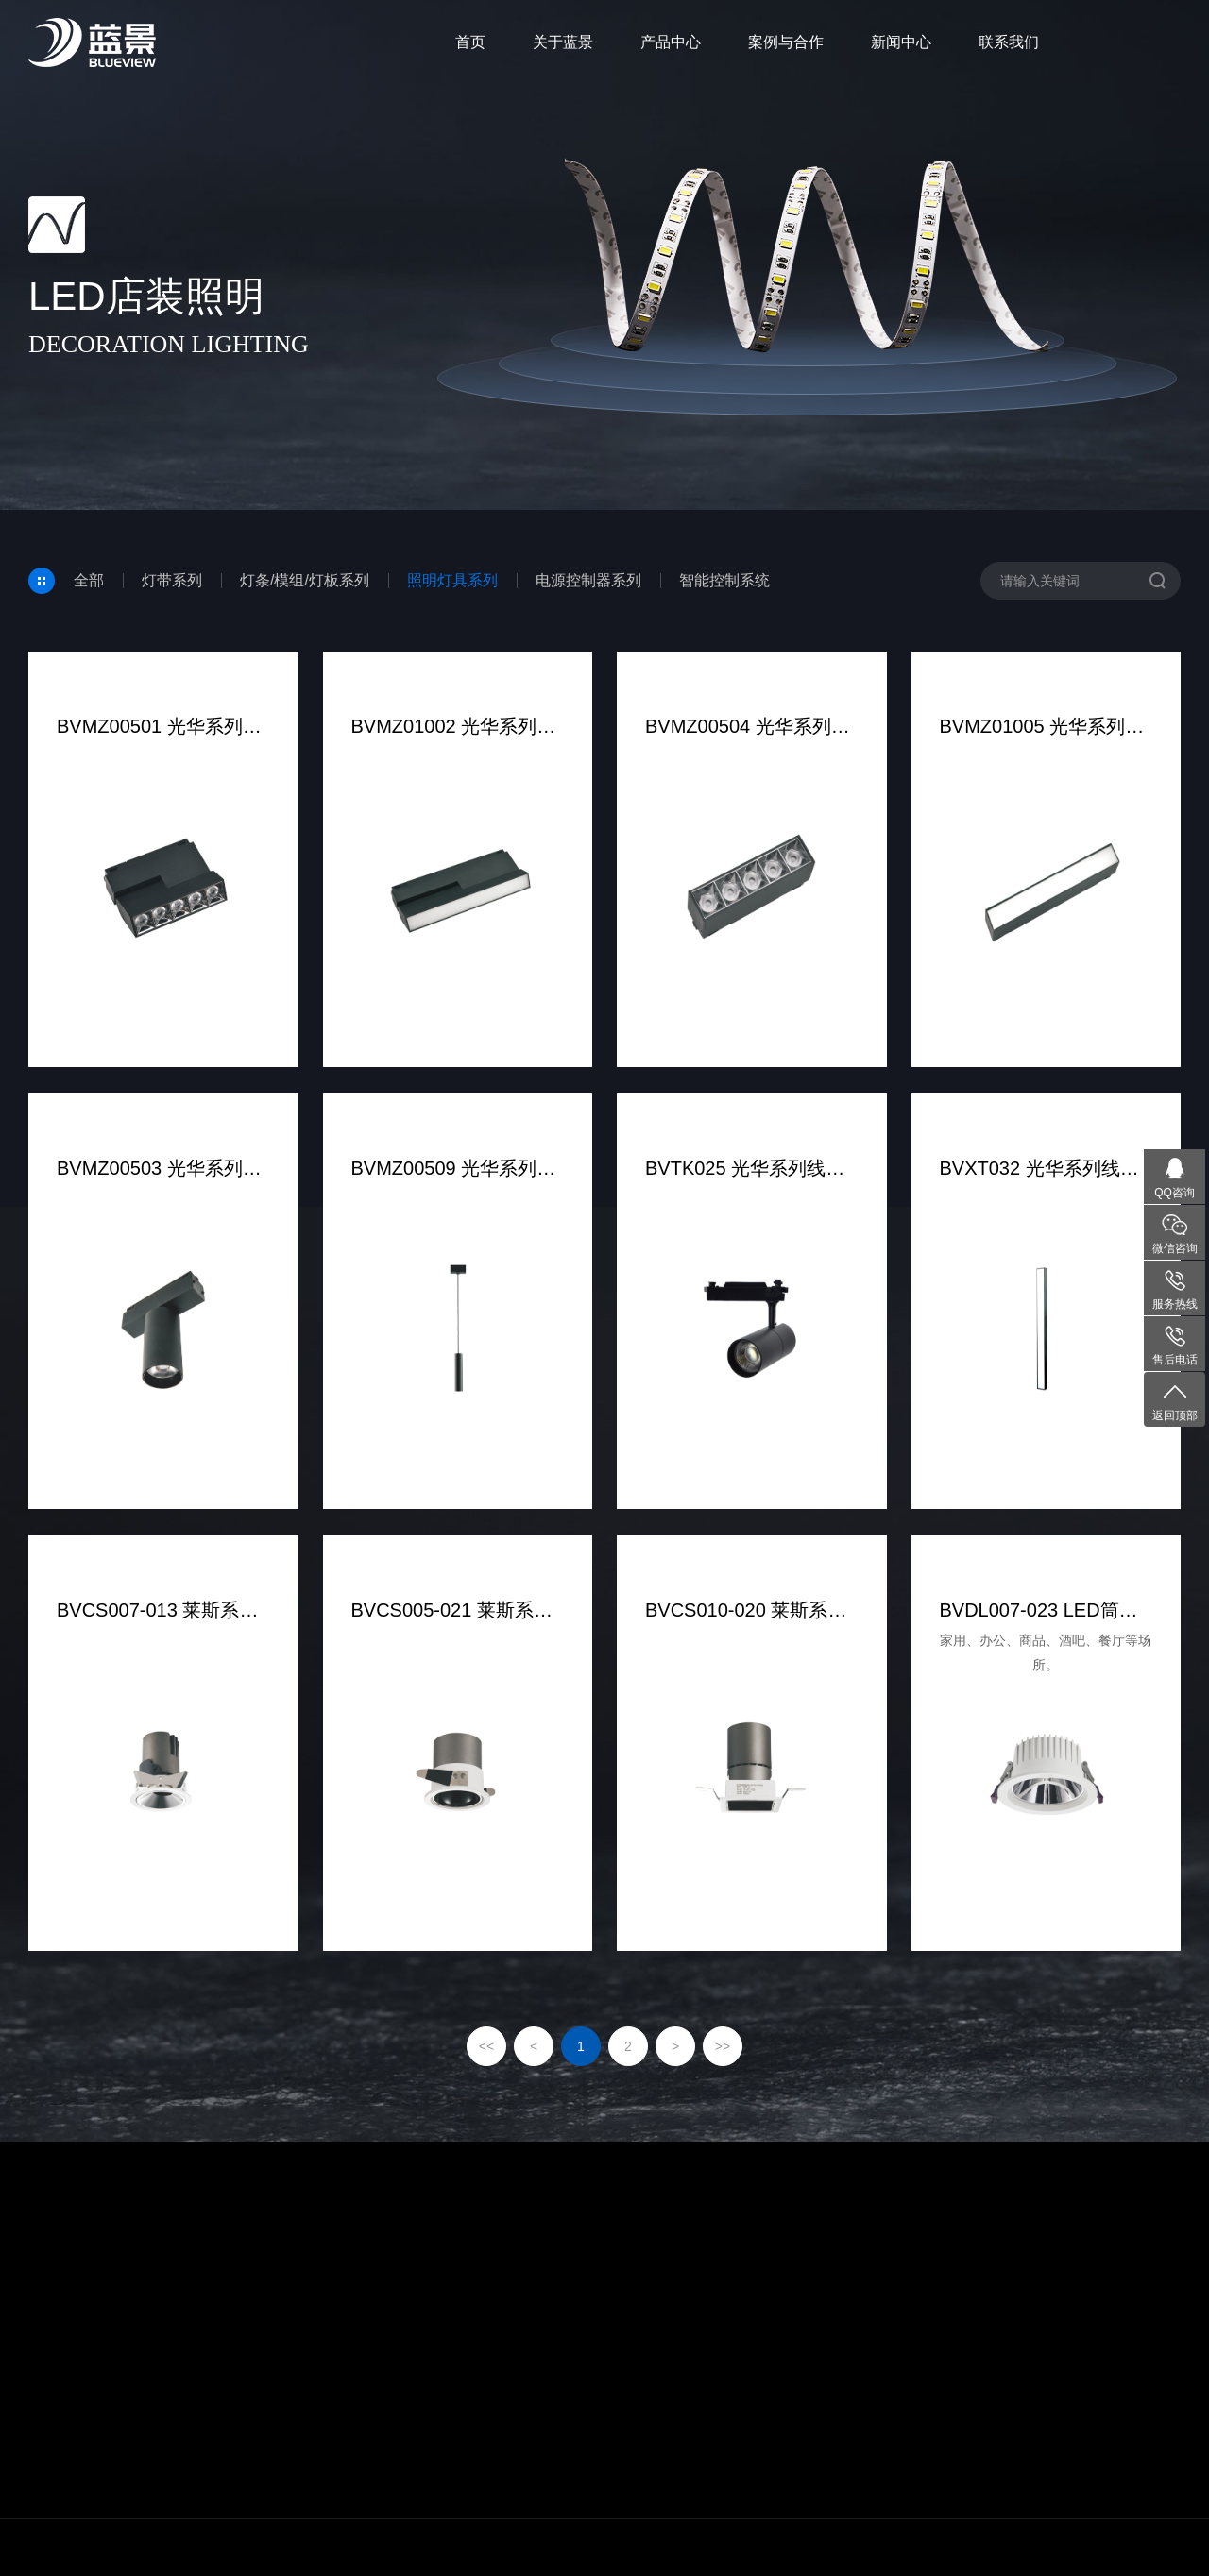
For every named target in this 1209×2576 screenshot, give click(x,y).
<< (486, 2046)
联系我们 (1009, 42)
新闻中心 (901, 42)
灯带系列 (172, 580)
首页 (470, 42)
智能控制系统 (724, 580)
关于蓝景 (563, 42)
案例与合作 (786, 42)
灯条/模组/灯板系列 (304, 580)
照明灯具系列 (452, 580)
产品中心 (670, 42)
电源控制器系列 (588, 580)
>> (722, 2046)
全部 (89, 580)
